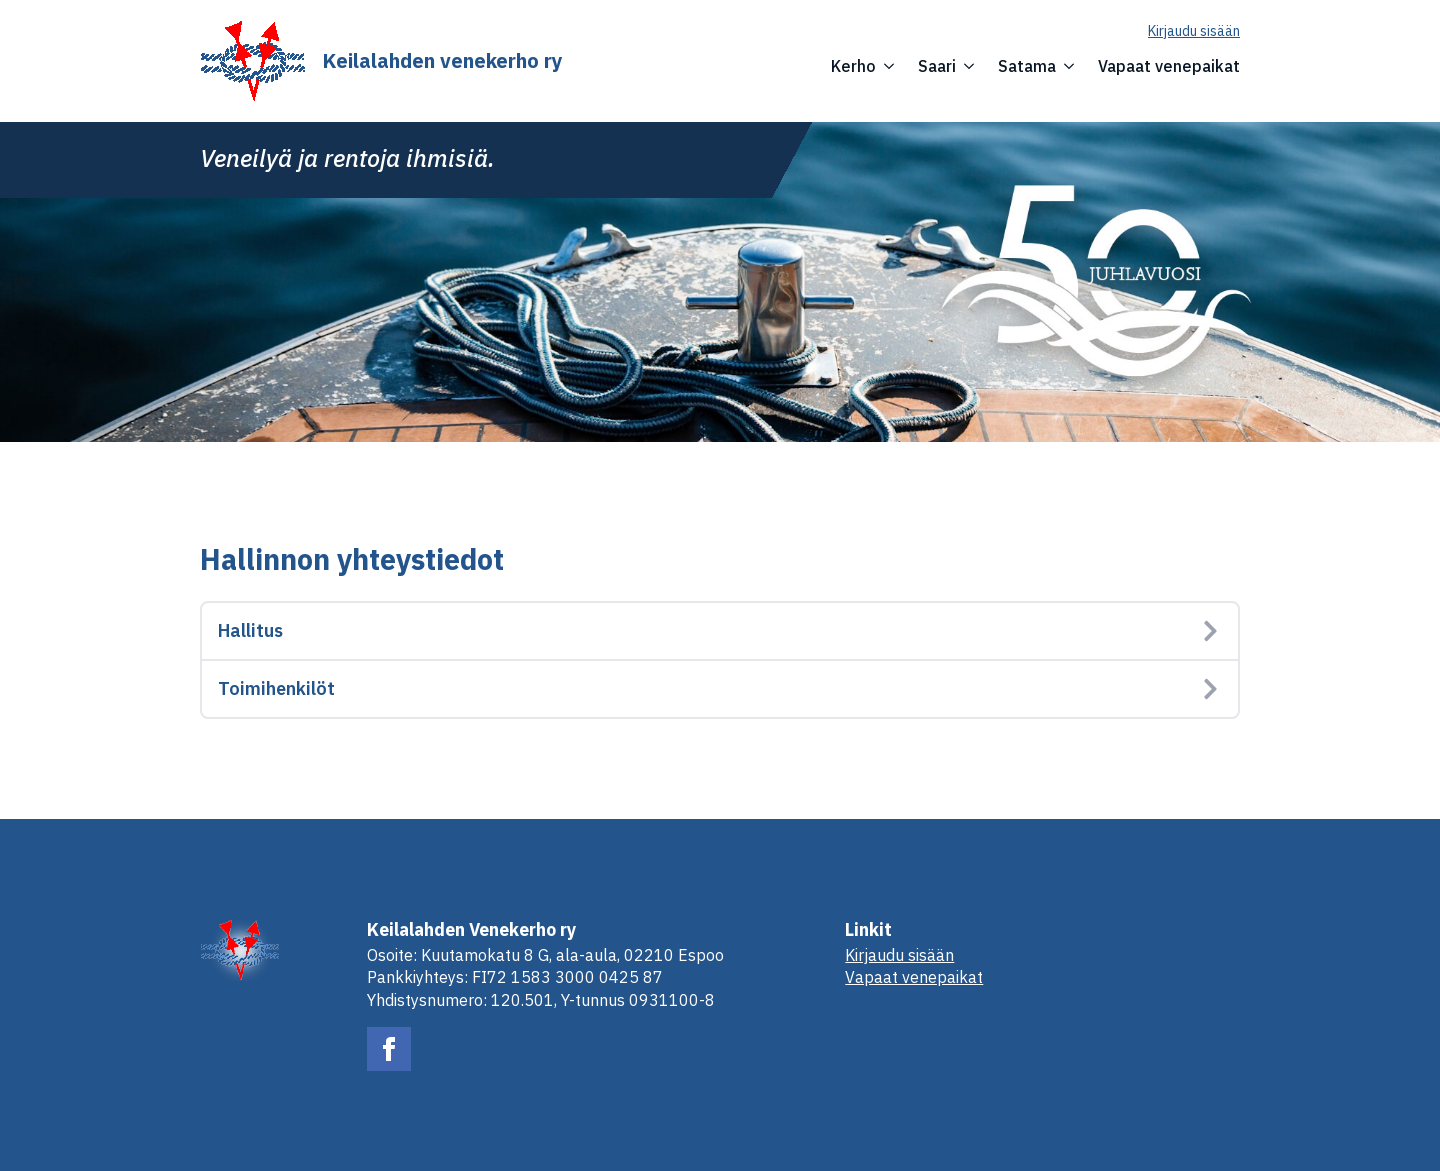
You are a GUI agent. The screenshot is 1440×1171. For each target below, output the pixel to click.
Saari (937, 66)
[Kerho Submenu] (885, 66)
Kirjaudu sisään (1194, 31)
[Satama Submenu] (1065, 66)
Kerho (853, 66)
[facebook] (389, 1049)
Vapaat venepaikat (1169, 66)
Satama (1027, 66)
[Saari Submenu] (965, 66)
